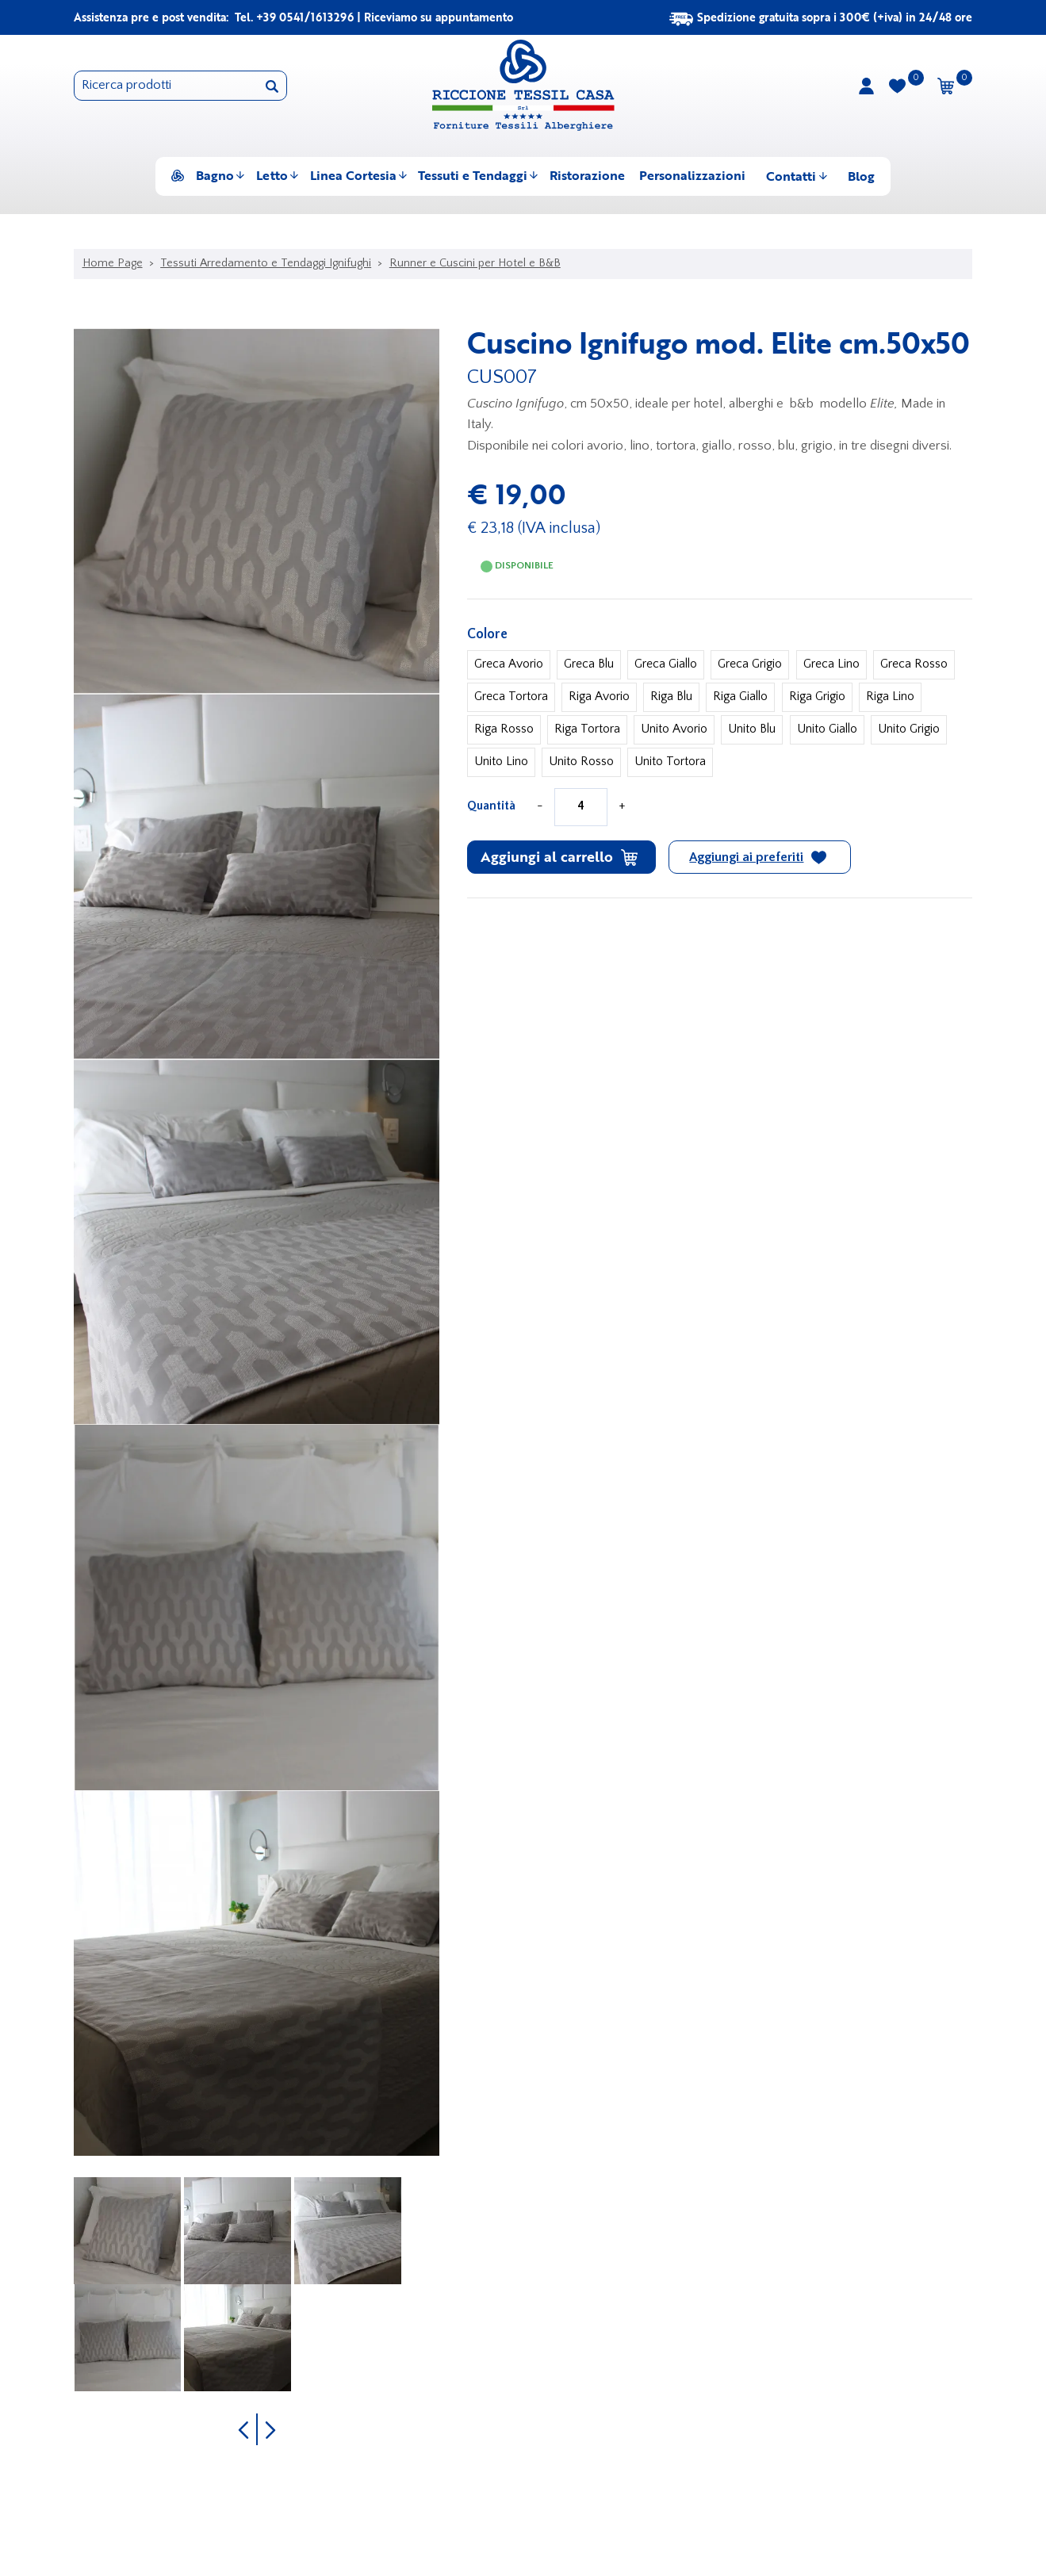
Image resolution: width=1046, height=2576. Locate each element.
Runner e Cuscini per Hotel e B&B (475, 263)
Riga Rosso (504, 729)
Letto (272, 175)
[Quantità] (580, 807)
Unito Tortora (670, 761)
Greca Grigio (750, 664)
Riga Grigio (817, 696)
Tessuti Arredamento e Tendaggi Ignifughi (265, 263)
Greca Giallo (665, 664)
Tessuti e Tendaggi (472, 175)
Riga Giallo (740, 696)
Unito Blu (752, 729)
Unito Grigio (909, 729)
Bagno (215, 175)
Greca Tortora (511, 696)
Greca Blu (589, 664)
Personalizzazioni (692, 175)
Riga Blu (671, 696)
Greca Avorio (508, 664)
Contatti (791, 176)
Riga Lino (890, 696)
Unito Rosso (581, 761)
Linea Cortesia (353, 175)
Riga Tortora (587, 729)
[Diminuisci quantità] (540, 807)
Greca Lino (831, 664)
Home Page (112, 263)
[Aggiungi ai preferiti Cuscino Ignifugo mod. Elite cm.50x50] (760, 857)
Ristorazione (587, 175)
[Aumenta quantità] (622, 807)
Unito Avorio (674, 729)
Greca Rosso (914, 664)
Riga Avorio (599, 696)
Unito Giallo (827, 729)
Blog (861, 176)
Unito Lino (501, 761)
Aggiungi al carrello (559, 856)
